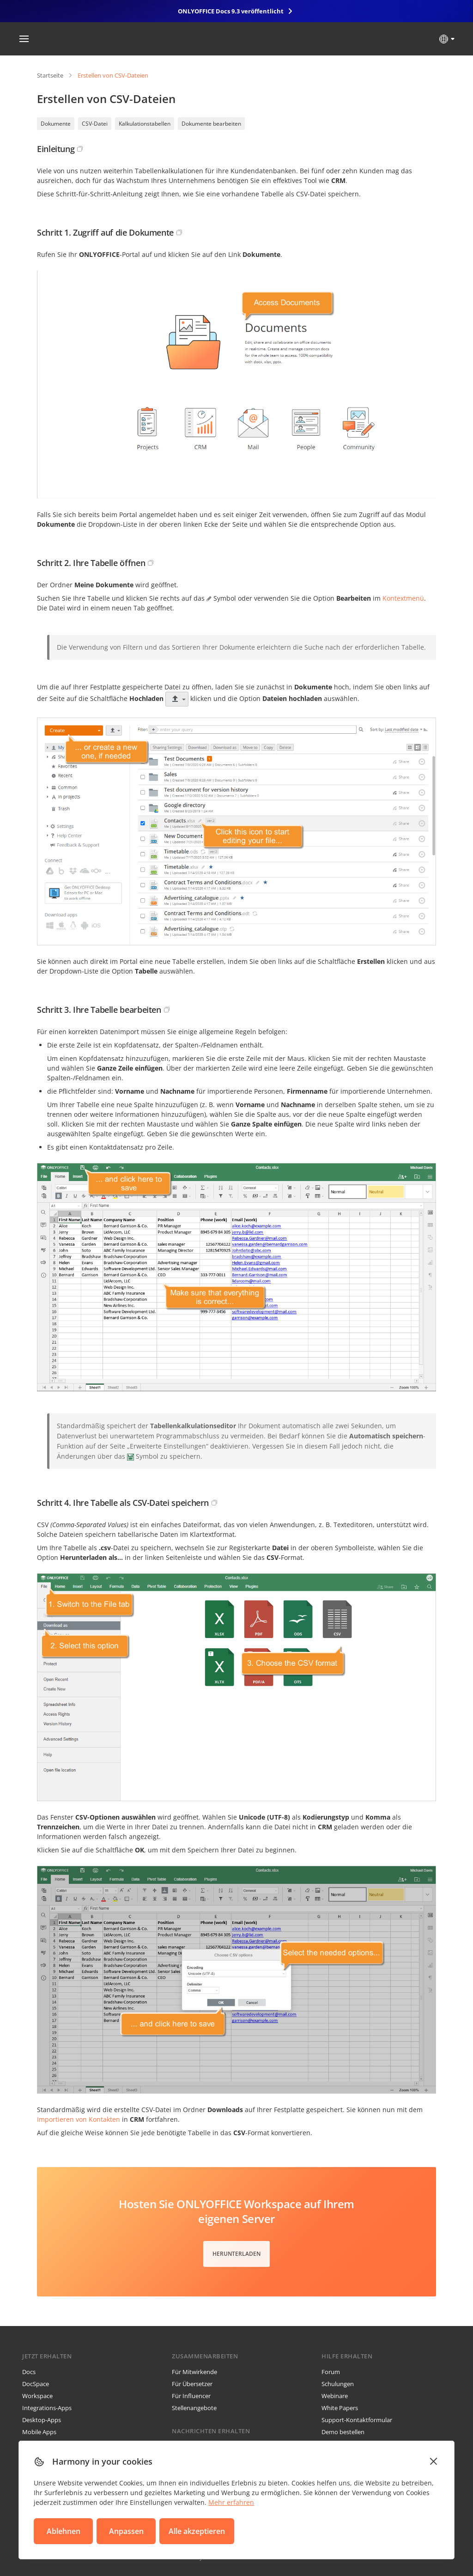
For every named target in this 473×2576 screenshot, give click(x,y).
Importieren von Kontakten (78, 2119)
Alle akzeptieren (197, 2531)
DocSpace (35, 2384)
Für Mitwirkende (194, 2372)
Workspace (37, 2396)
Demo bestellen (342, 2432)
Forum (330, 2372)
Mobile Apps (39, 2432)
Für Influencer (191, 2396)
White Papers (339, 2408)
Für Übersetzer (192, 2384)
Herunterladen (236, 2254)
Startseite (50, 75)
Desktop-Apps (41, 2420)
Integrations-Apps (47, 2408)
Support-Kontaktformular (356, 2420)
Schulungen (337, 2384)
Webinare (334, 2396)
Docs (29, 2372)
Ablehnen (63, 2531)
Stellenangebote (194, 2408)
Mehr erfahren (231, 2502)
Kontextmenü (403, 598)
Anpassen (126, 2531)
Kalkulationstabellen (144, 124)
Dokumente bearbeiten (211, 124)
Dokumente (56, 124)
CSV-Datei (95, 124)
